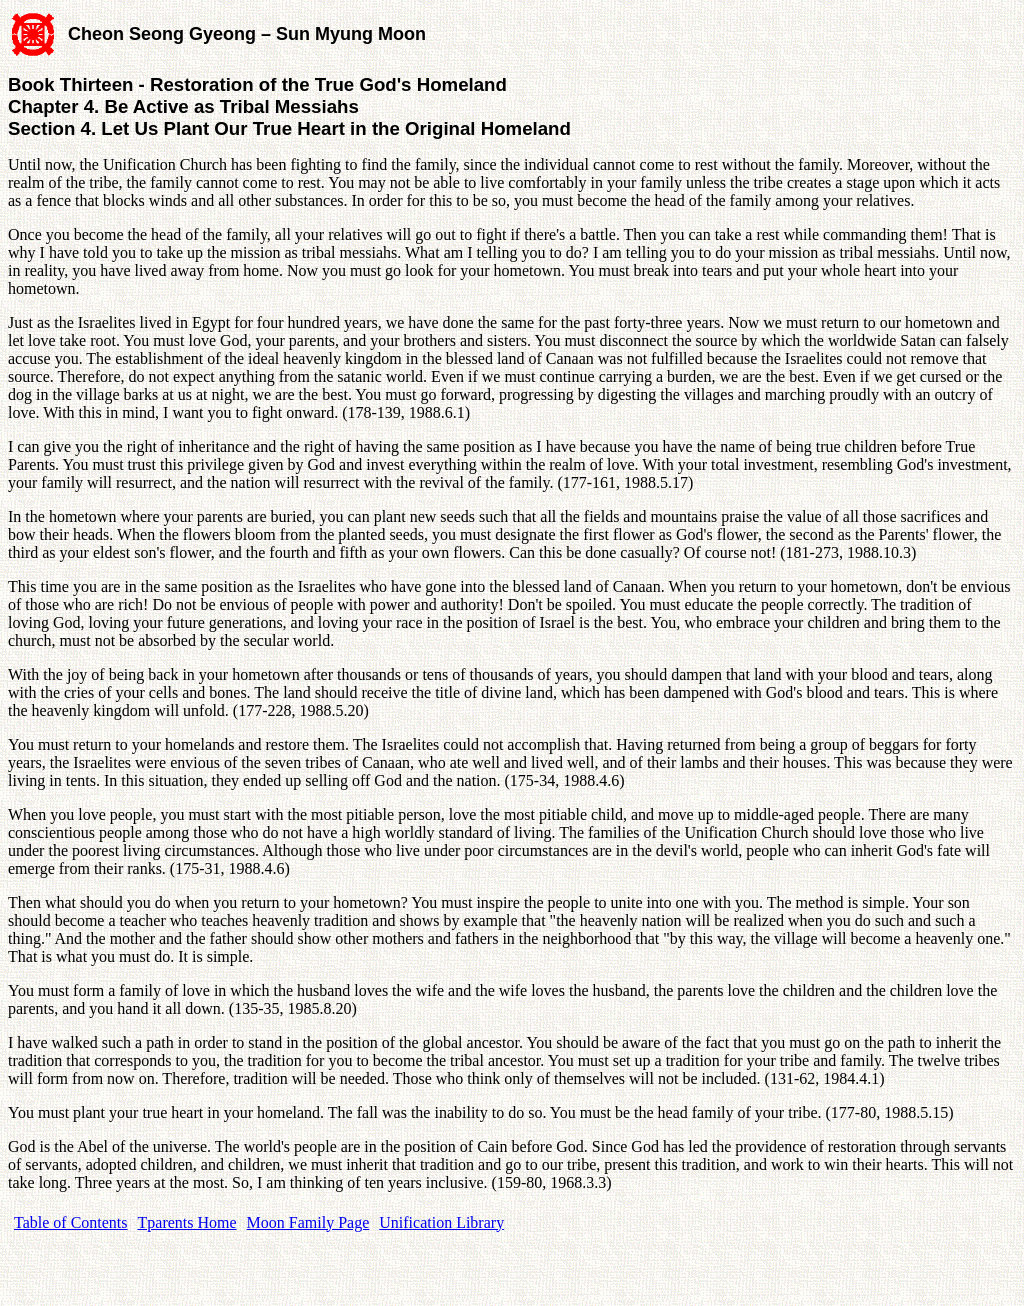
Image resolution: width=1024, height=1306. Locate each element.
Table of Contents (71, 1222)
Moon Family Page (308, 1222)
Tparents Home (187, 1222)
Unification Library (441, 1222)
